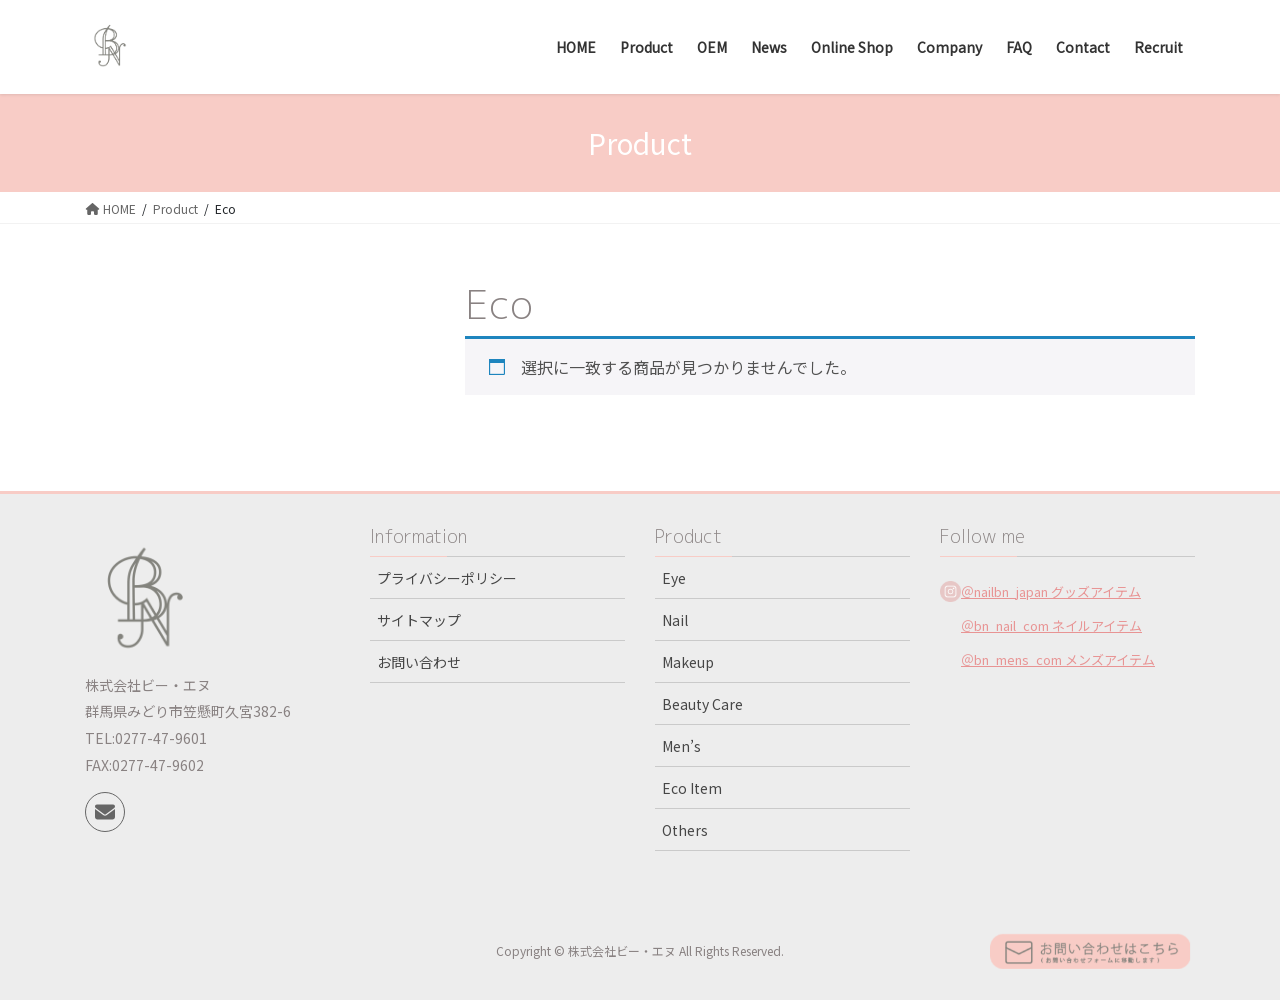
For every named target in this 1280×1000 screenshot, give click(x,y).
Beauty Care (702, 704)
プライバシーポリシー (447, 578)
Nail (675, 620)
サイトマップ (419, 620)
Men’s (681, 746)
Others (685, 830)
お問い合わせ (419, 662)
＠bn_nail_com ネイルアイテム (1051, 625)
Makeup (688, 662)
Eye (674, 578)
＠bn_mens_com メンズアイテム (1058, 659)
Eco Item (692, 788)
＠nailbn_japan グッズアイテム (1051, 591)
